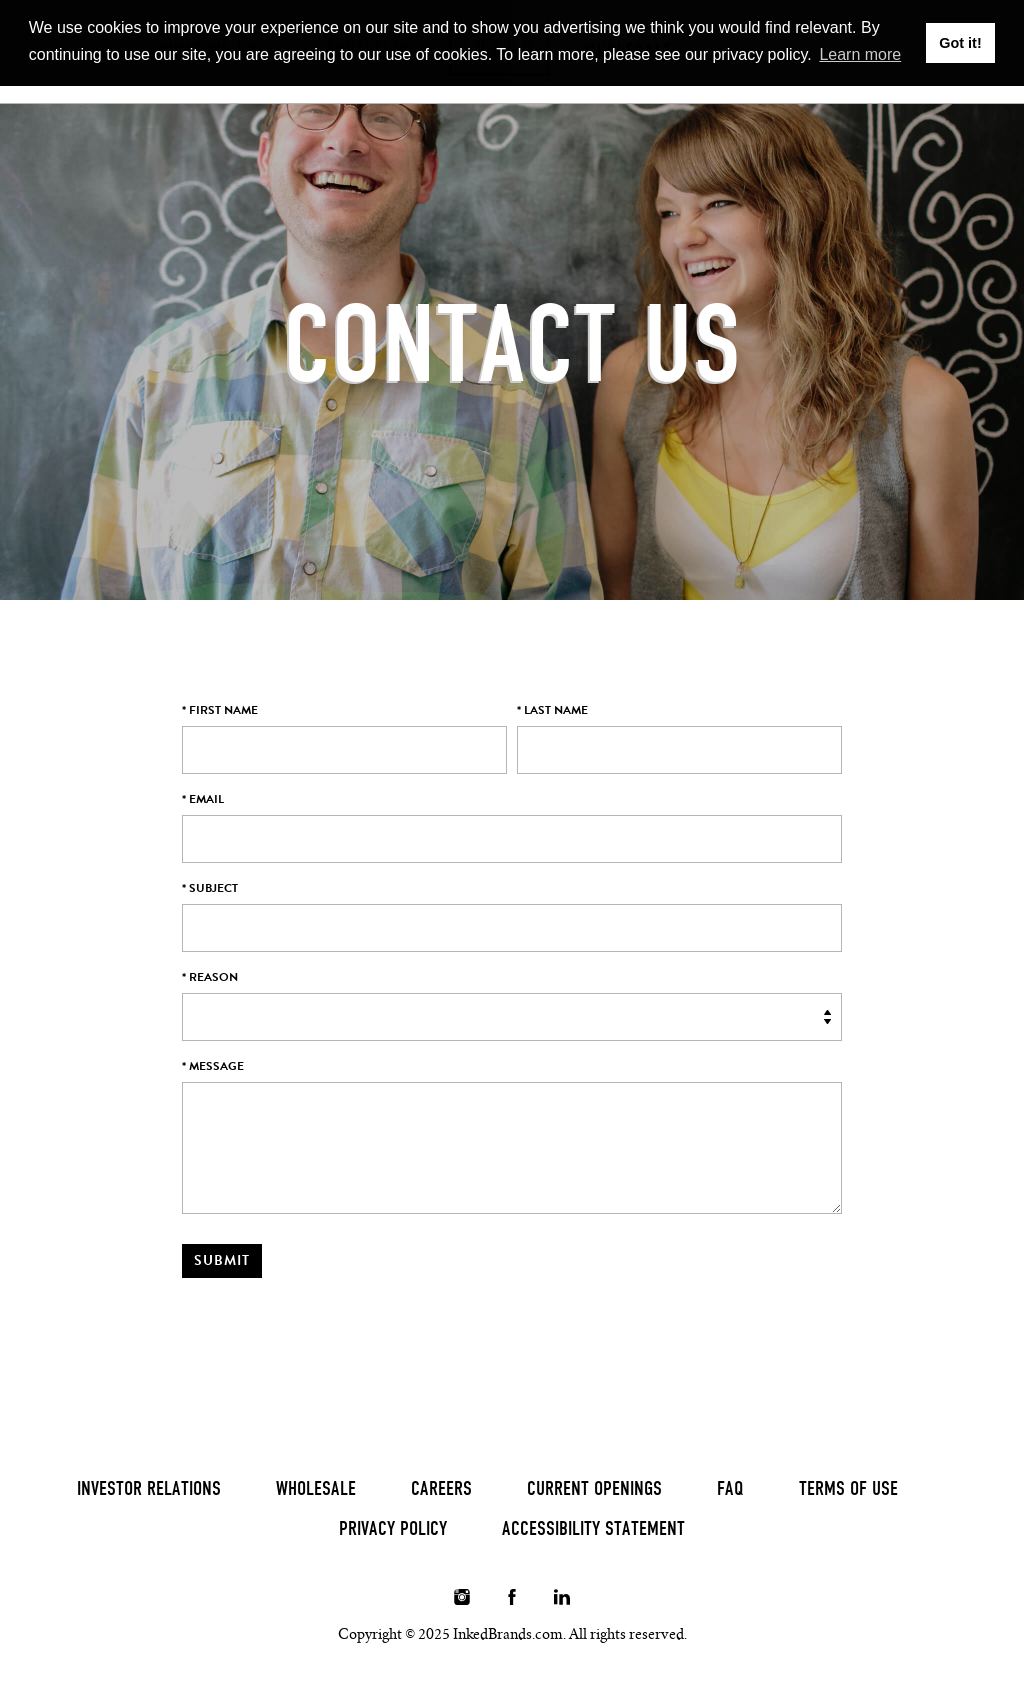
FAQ (730, 1488)
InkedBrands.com (508, 1634)
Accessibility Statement (593, 1528)
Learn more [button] (860, 54)
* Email (203, 799)
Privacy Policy (393, 1528)
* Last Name (552, 710)
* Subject (210, 888)
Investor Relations (149, 1488)
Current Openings (594, 1488)
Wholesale (316, 1488)
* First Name (220, 710)
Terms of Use (848, 1488)
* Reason (210, 977)
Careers (441, 1488)
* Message (213, 1066)
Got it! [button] (960, 43)
